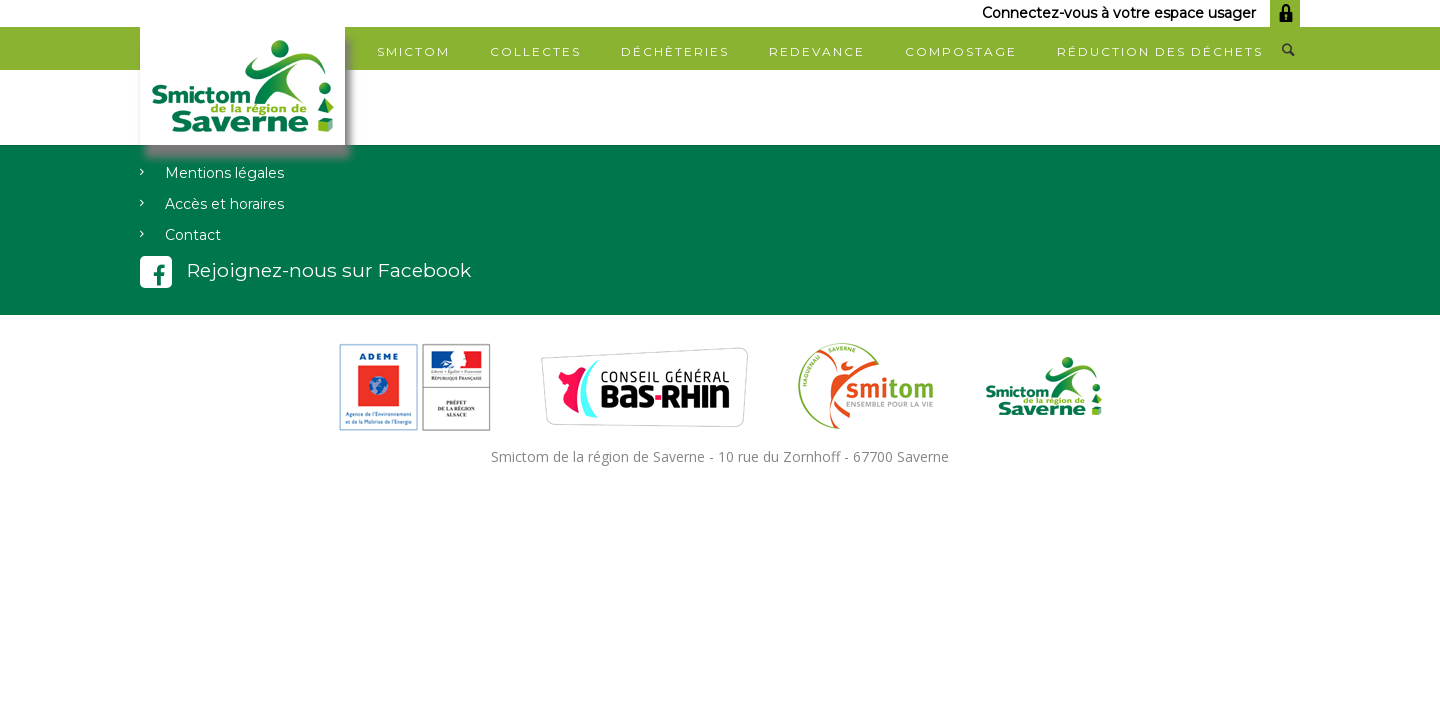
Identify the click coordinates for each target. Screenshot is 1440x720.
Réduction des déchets (1160, 51)
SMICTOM (413, 51)
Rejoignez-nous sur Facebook (305, 270)
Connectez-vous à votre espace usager (1141, 13)
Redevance (817, 51)
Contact (193, 235)
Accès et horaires (224, 204)
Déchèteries (675, 51)
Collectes (535, 51)
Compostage (961, 51)
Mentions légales (224, 173)
